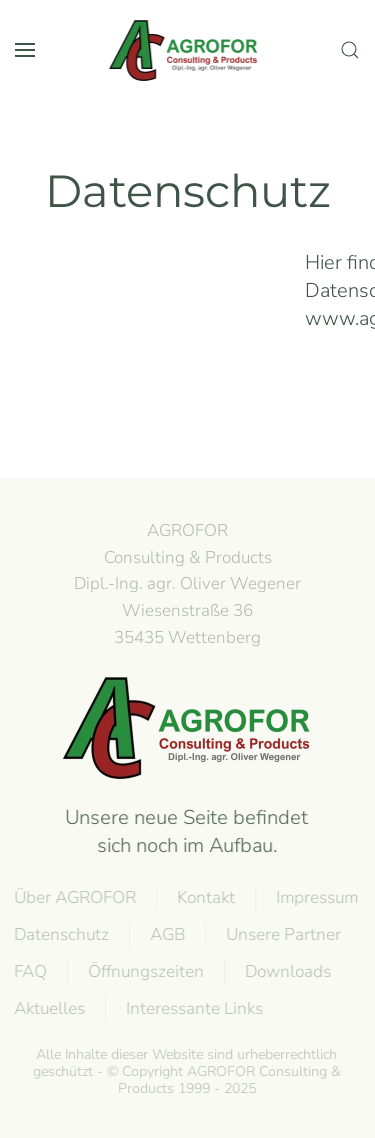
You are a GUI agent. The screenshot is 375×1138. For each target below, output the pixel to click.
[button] (25, 50)
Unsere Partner (282, 934)
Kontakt (205, 897)
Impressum (316, 897)
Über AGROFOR (74, 897)
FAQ (29, 971)
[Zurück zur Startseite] (188, 50)
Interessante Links (193, 1008)
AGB (166, 934)
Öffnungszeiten (145, 971)
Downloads (287, 971)
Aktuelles (48, 1008)
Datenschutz (60, 934)
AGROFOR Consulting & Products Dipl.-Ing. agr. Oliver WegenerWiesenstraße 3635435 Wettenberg (187, 584)
